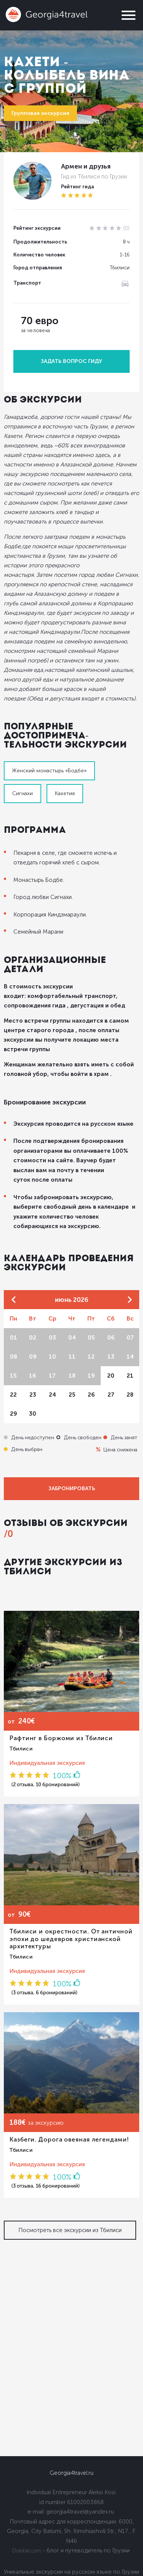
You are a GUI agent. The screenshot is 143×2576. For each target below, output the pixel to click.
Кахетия (65, 793)
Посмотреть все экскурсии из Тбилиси (70, 2230)
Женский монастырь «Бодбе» (49, 770)
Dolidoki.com (26, 2551)
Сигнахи (22, 793)
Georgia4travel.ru (71, 2472)
